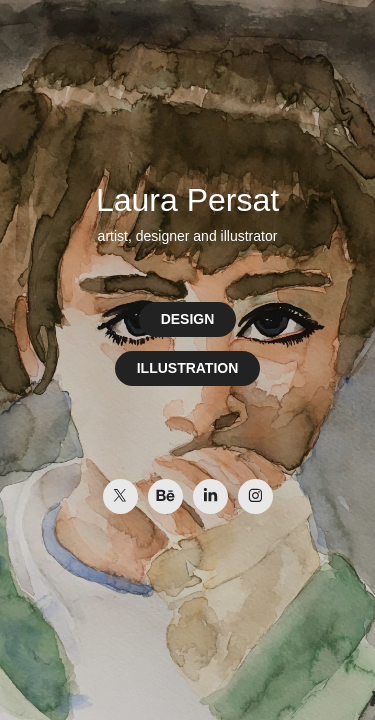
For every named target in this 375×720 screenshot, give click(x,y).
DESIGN (188, 319)
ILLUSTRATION (188, 368)
